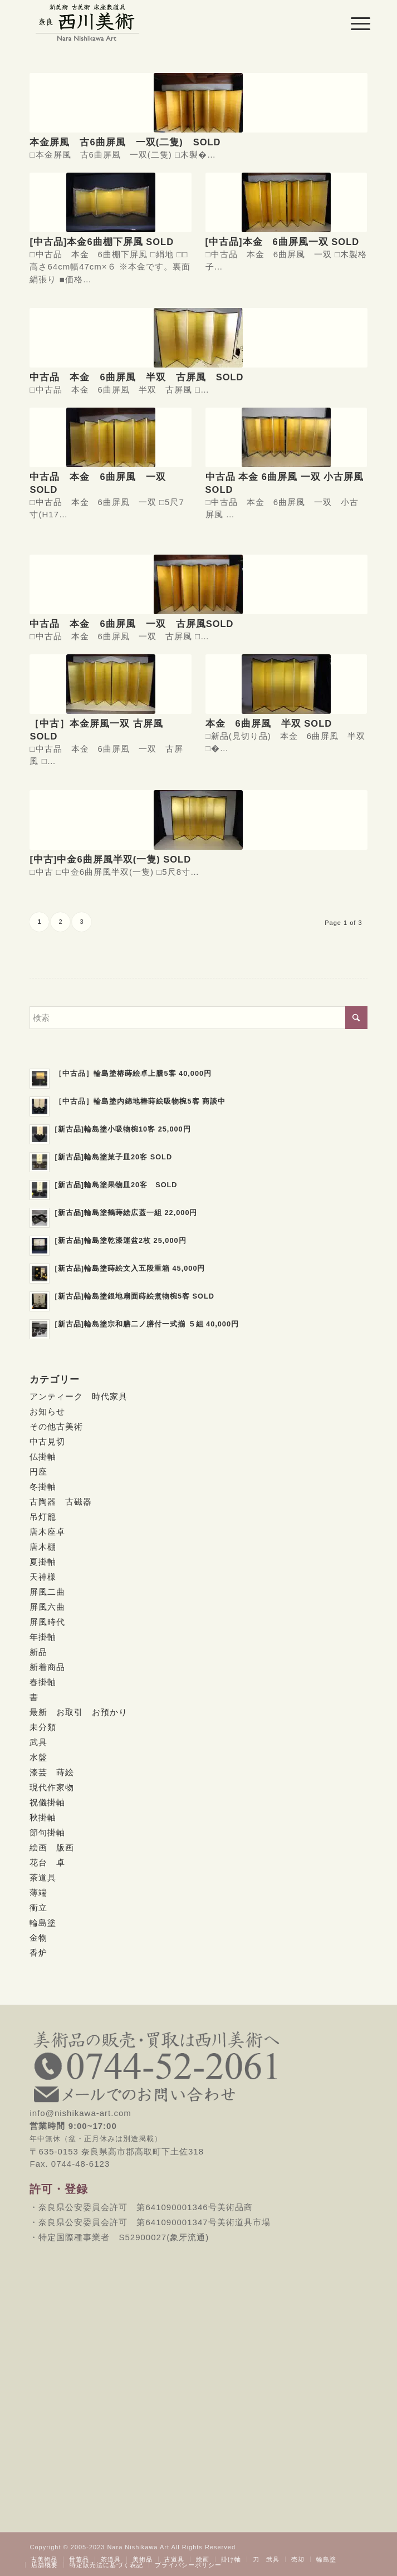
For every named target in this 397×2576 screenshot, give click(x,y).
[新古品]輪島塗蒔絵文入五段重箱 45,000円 (130, 1268)
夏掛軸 (43, 1561)
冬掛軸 (43, 1486)
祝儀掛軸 (47, 1802)
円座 (38, 1471)
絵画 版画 (52, 1847)
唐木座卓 (47, 1531)
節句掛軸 (47, 1832)
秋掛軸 (43, 1817)
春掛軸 (43, 1682)
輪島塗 (43, 1922)
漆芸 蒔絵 (52, 1772)
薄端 (38, 1892)
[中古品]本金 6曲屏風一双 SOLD (282, 242)
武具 (38, 1742)
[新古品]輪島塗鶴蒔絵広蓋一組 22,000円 (126, 1212)
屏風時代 (47, 1622)
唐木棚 (43, 1546)
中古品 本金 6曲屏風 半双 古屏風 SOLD (136, 377)
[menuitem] (352, 23)
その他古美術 (56, 1426)
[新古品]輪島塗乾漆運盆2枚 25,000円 (120, 1240)
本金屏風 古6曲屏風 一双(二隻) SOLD (125, 142)
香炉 (38, 1952)
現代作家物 (52, 1787)
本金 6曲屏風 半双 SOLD (268, 723)
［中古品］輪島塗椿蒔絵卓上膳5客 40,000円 (133, 1073)
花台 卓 (47, 1862)
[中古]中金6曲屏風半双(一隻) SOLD (110, 859)
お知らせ (47, 1411)
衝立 (38, 1907)
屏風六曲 (47, 1607)
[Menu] (352, 23)
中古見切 (47, 1441)
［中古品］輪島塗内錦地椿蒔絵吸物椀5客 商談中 (140, 1101)
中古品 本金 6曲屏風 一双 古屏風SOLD (131, 624)
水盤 (38, 1757)
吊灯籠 (43, 1516)
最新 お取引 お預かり (79, 1712)
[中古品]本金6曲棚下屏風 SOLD (102, 242)
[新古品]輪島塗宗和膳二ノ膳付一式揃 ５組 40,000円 (147, 1324)
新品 (38, 1652)
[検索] (198, 1017)
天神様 (43, 1576)
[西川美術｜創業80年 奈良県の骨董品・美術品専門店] (165, 22)
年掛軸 (43, 1637)
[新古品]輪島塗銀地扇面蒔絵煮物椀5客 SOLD (134, 1296)
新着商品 (47, 1667)
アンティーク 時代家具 (79, 1396)
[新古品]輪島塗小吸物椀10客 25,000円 (122, 1129)
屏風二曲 (47, 1591)
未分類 (43, 1727)
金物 (38, 1937)
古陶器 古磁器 (61, 1501)
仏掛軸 (43, 1456)
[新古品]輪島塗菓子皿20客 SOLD (113, 1157)
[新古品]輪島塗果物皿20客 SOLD (116, 1185)
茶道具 (43, 1877)
